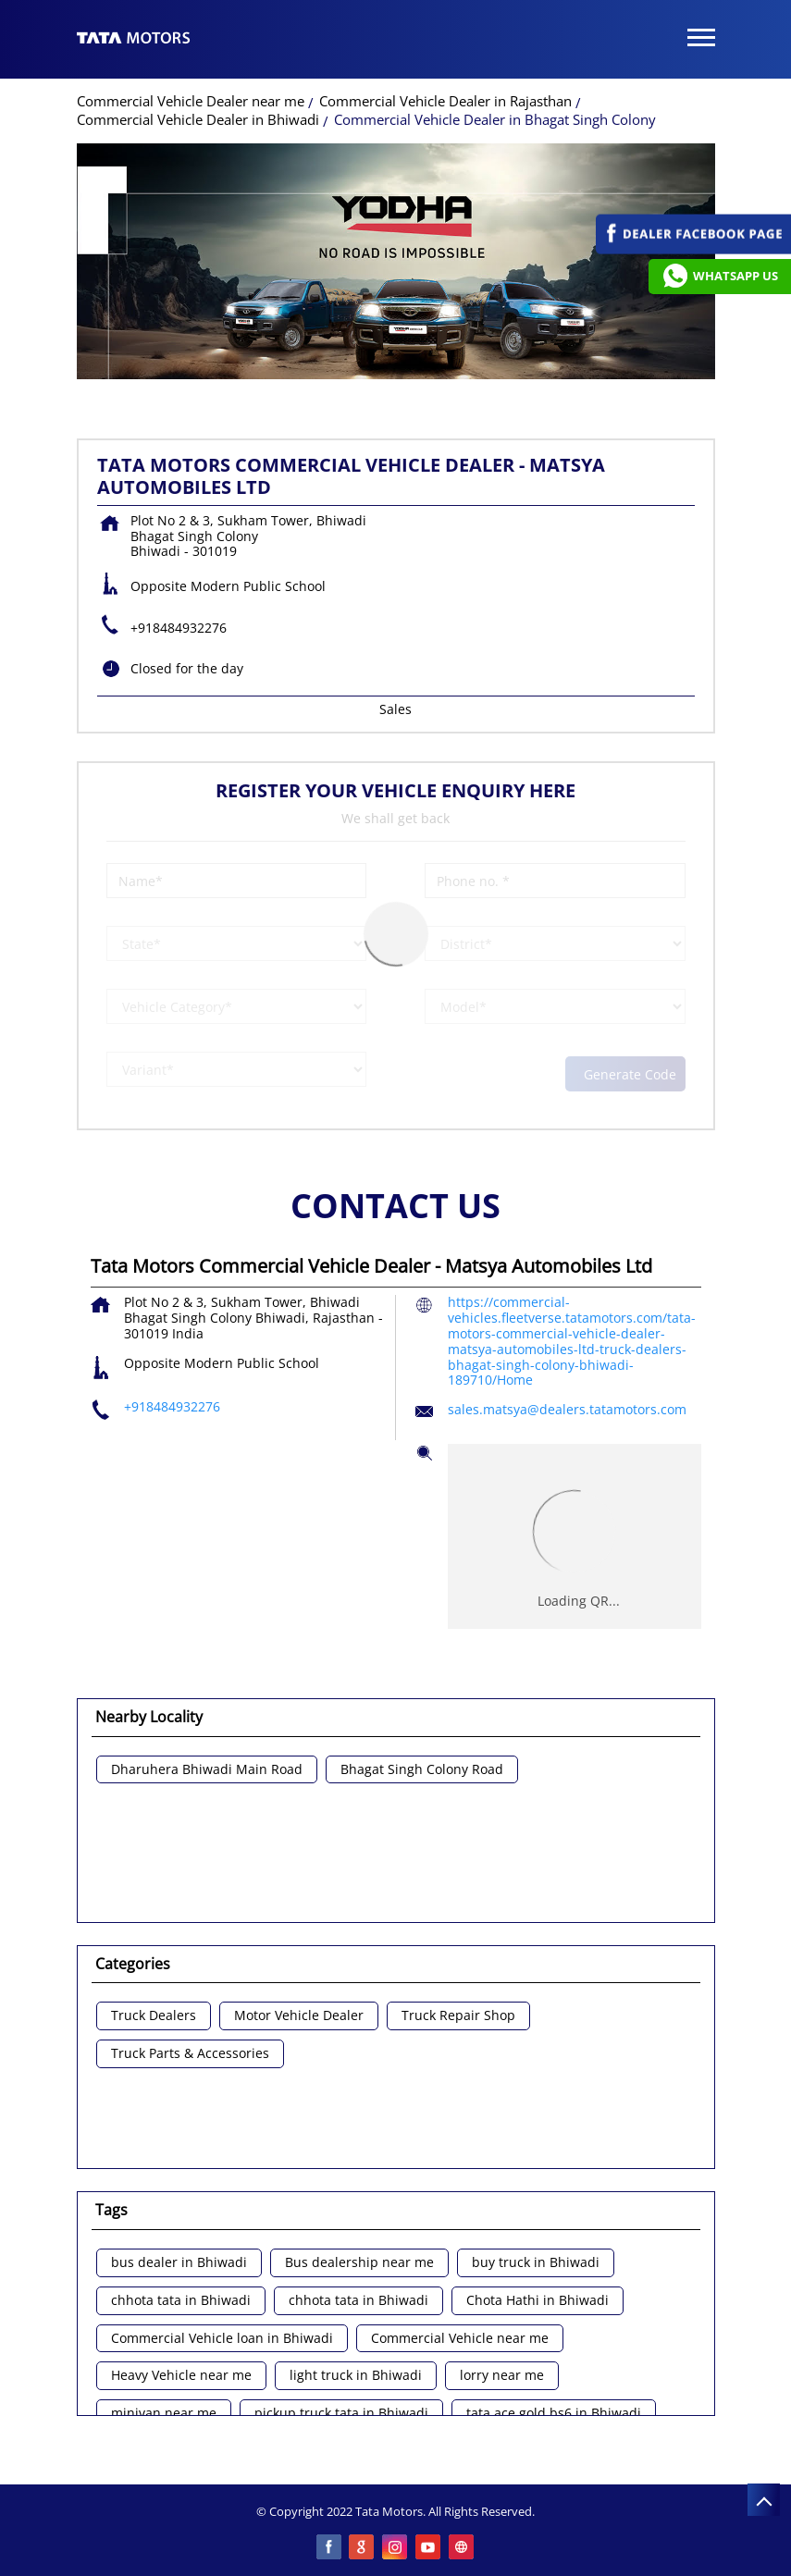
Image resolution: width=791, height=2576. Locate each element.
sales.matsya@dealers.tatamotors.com (567, 1409)
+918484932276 (178, 627)
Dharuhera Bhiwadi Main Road (207, 1770)
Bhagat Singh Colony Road (421, 1770)
